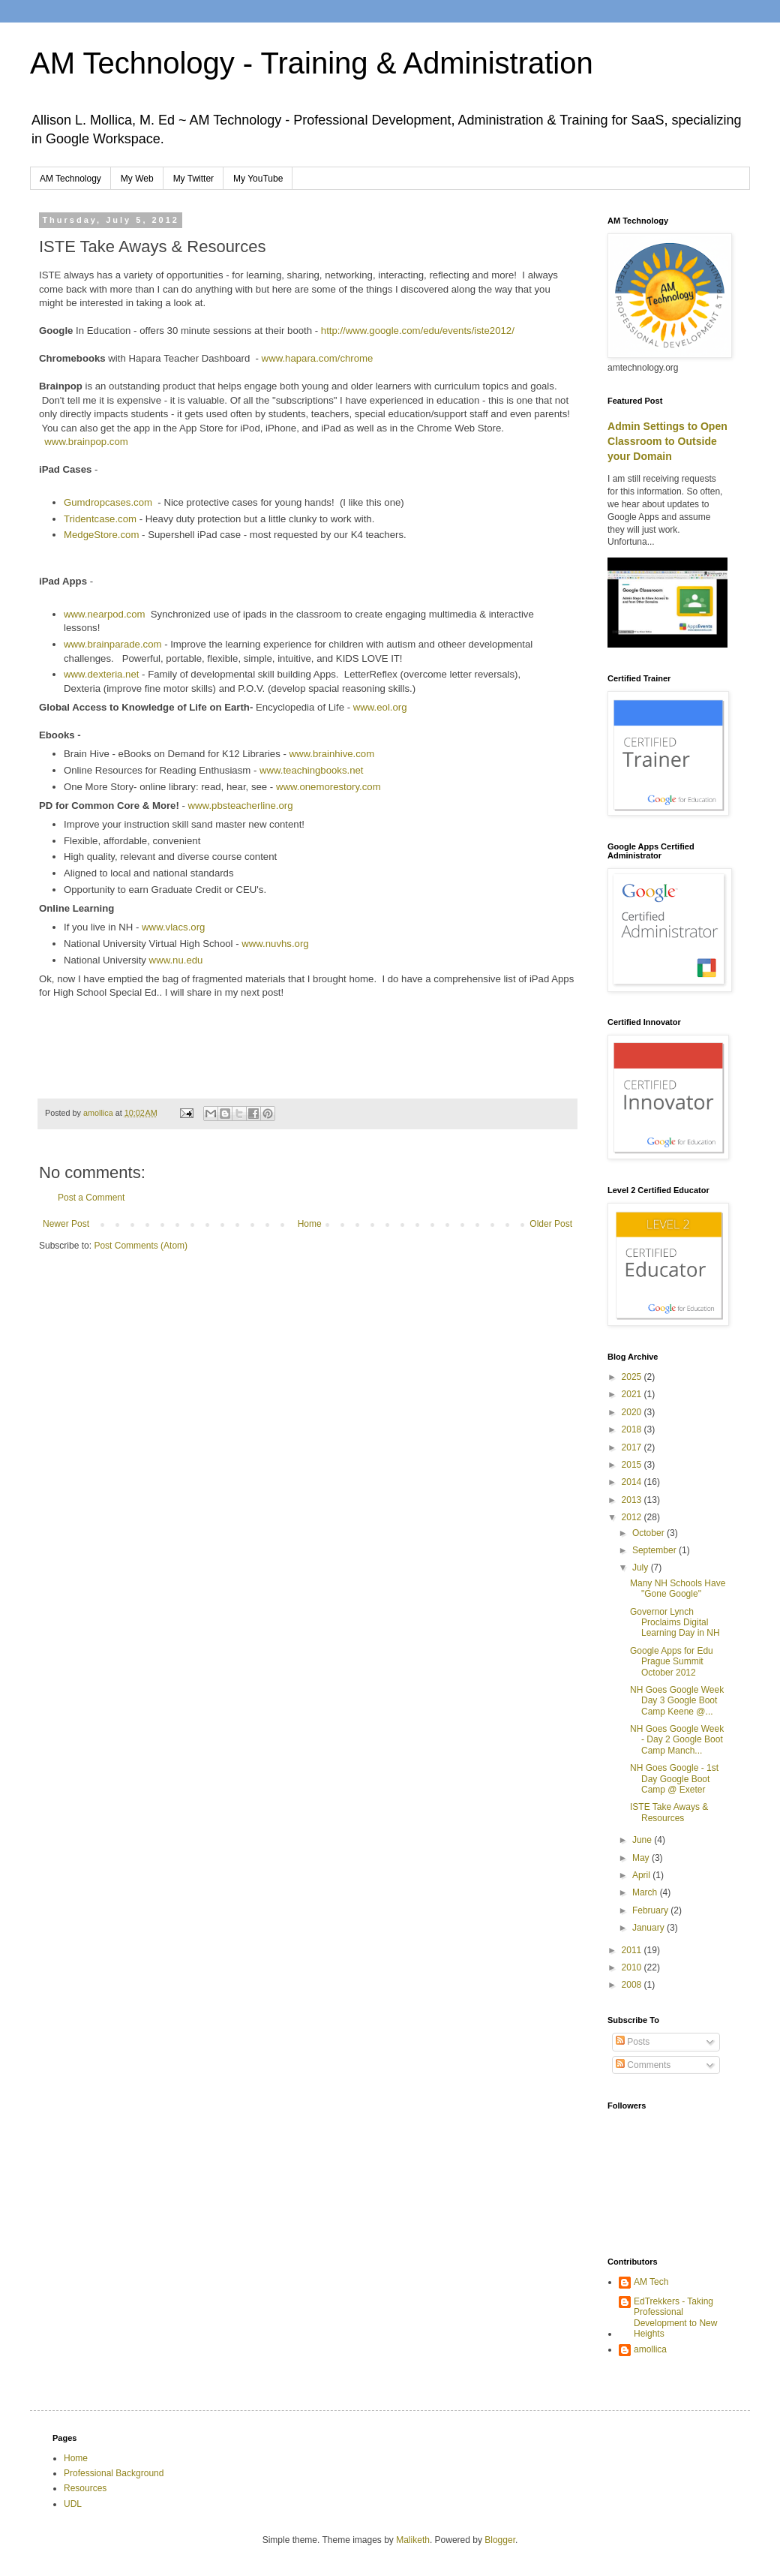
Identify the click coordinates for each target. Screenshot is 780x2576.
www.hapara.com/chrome (318, 358)
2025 (633, 1377)
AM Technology (70, 178)
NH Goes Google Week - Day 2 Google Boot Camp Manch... (677, 1740)
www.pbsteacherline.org (240, 805)
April (642, 1875)
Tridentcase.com (100, 519)
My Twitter (193, 178)
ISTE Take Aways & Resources (669, 1812)
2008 (633, 1984)
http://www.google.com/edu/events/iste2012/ (417, 330)
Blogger (499, 2540)
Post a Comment (91, 1197)
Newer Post (66, 1224)
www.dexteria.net (101, 674)
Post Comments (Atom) (141, 1245)
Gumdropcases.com (108, 502)
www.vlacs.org (173, 927)
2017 (633, 1447)
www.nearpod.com (104, 614)
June (643, 1840)
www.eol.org (380, 707)
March (646, 1892)
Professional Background (114, 2473)
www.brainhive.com (332, 753)
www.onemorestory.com (328, 786)
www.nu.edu (176, 960)
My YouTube (258, 178)
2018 (633, 1429)
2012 (633, 1517)
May (642, 1858)
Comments (643, 2065)
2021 (633, 1394)
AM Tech (651, 2282)
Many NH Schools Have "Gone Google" (677, 1588)
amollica (650, 2349)
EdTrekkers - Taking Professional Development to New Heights (675, 2317)
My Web (137, 178)
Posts (633, 2041)
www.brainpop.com (86, 441)
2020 (633, 1412)
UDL (73, 2504)
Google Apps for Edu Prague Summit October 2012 (671, 1662)
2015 (633, 1464)
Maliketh (413, 2540)
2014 (633, 1482)
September (655, 1550)
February (651, 1910)
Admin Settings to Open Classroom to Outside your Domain (668, 440)
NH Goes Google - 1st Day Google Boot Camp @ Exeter (674, 1779)
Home (310, 1224)
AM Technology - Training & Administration (311, 63)
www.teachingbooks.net (312, 770)
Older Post (551, 1224)
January (649, 1927)
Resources (85, 2488)
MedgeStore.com (101, 534)
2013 (633, 1500)
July (641, 1567)
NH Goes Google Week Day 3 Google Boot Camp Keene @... (677, 1701)
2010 (633, 1967)
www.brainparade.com (114, 644)
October (649, 1533)
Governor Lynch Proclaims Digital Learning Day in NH (675, 1623)
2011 (633, 1950)
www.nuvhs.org (275, 943)
